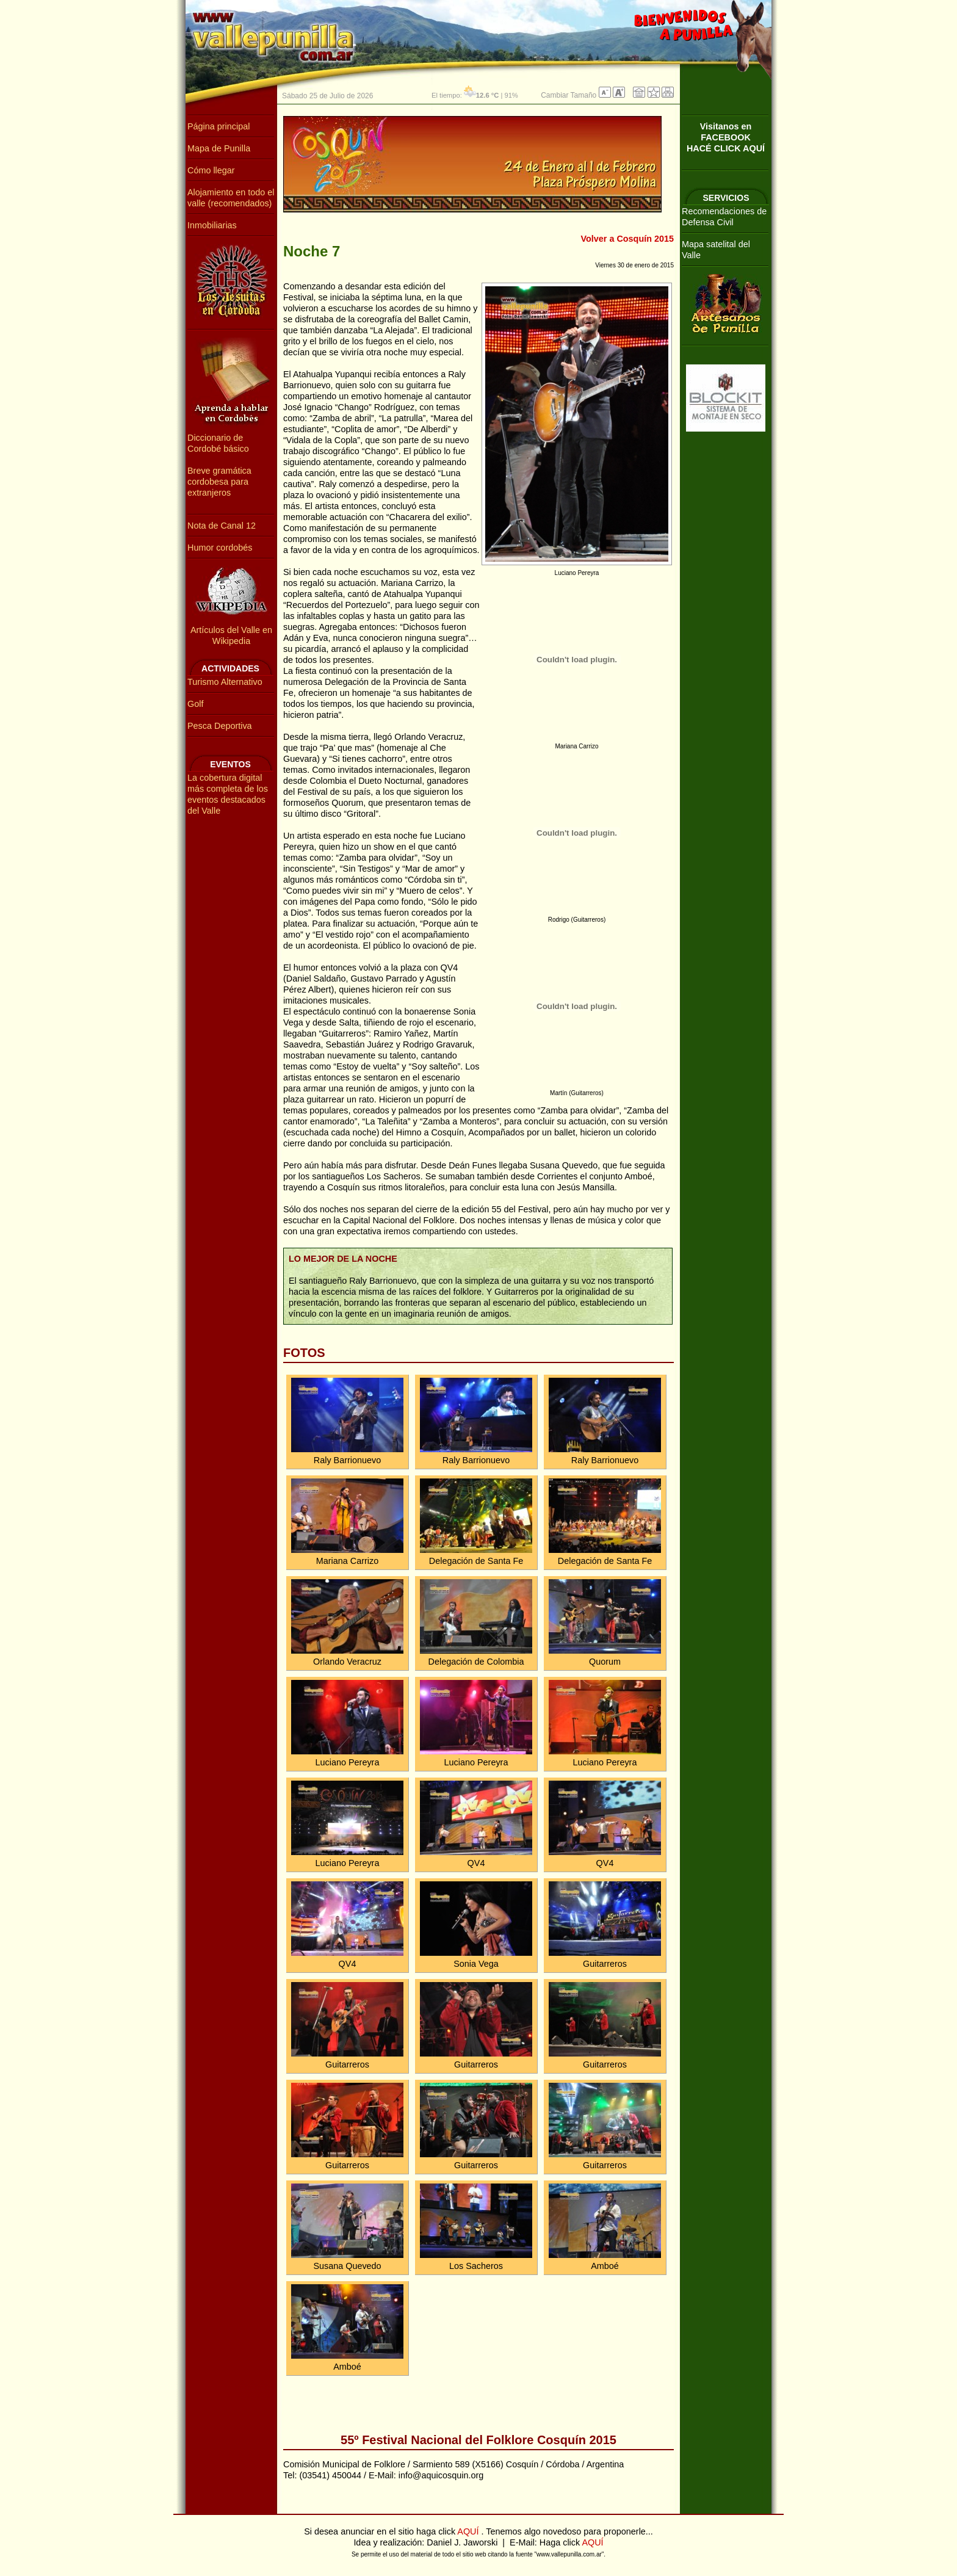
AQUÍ (469, 2531)
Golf (195, 704)
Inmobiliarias (212, 225)
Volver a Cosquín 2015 (627, 239)
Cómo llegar (211, 170)
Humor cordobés (219, 547)
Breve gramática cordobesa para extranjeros (219, 481)
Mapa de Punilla (218, 148)
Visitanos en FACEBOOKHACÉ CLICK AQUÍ (726, 137)
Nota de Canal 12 (221, 525)
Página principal (218, 126)
